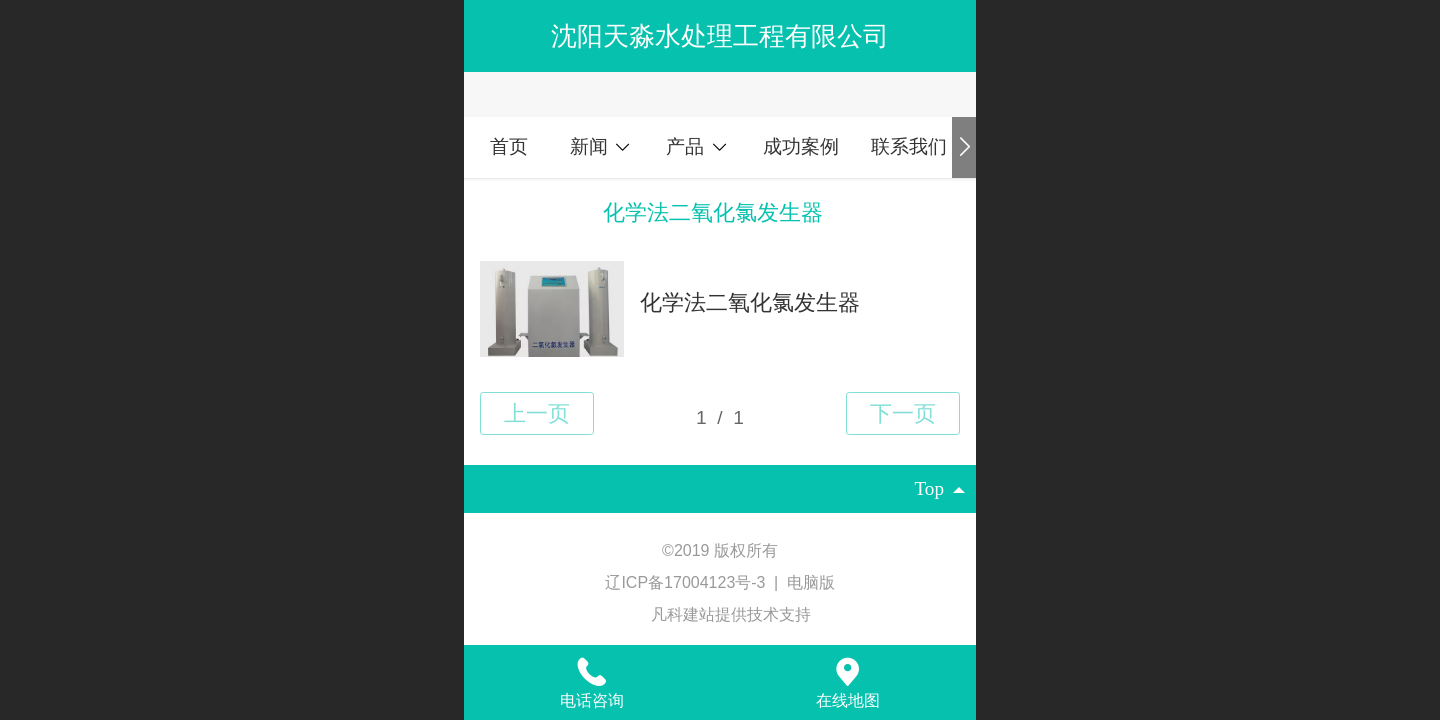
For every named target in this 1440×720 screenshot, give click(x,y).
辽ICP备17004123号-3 (687, 582)
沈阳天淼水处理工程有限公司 (720, 36)
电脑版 (811, 582)
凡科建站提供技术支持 (720, 614)
